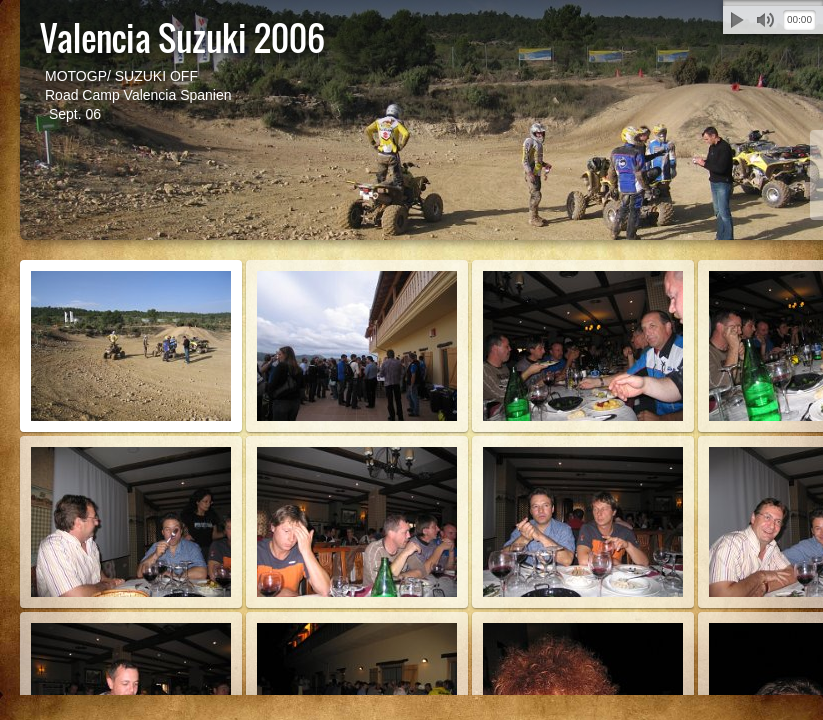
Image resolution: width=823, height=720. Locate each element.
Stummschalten (765, 20)
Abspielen (737, 20)
